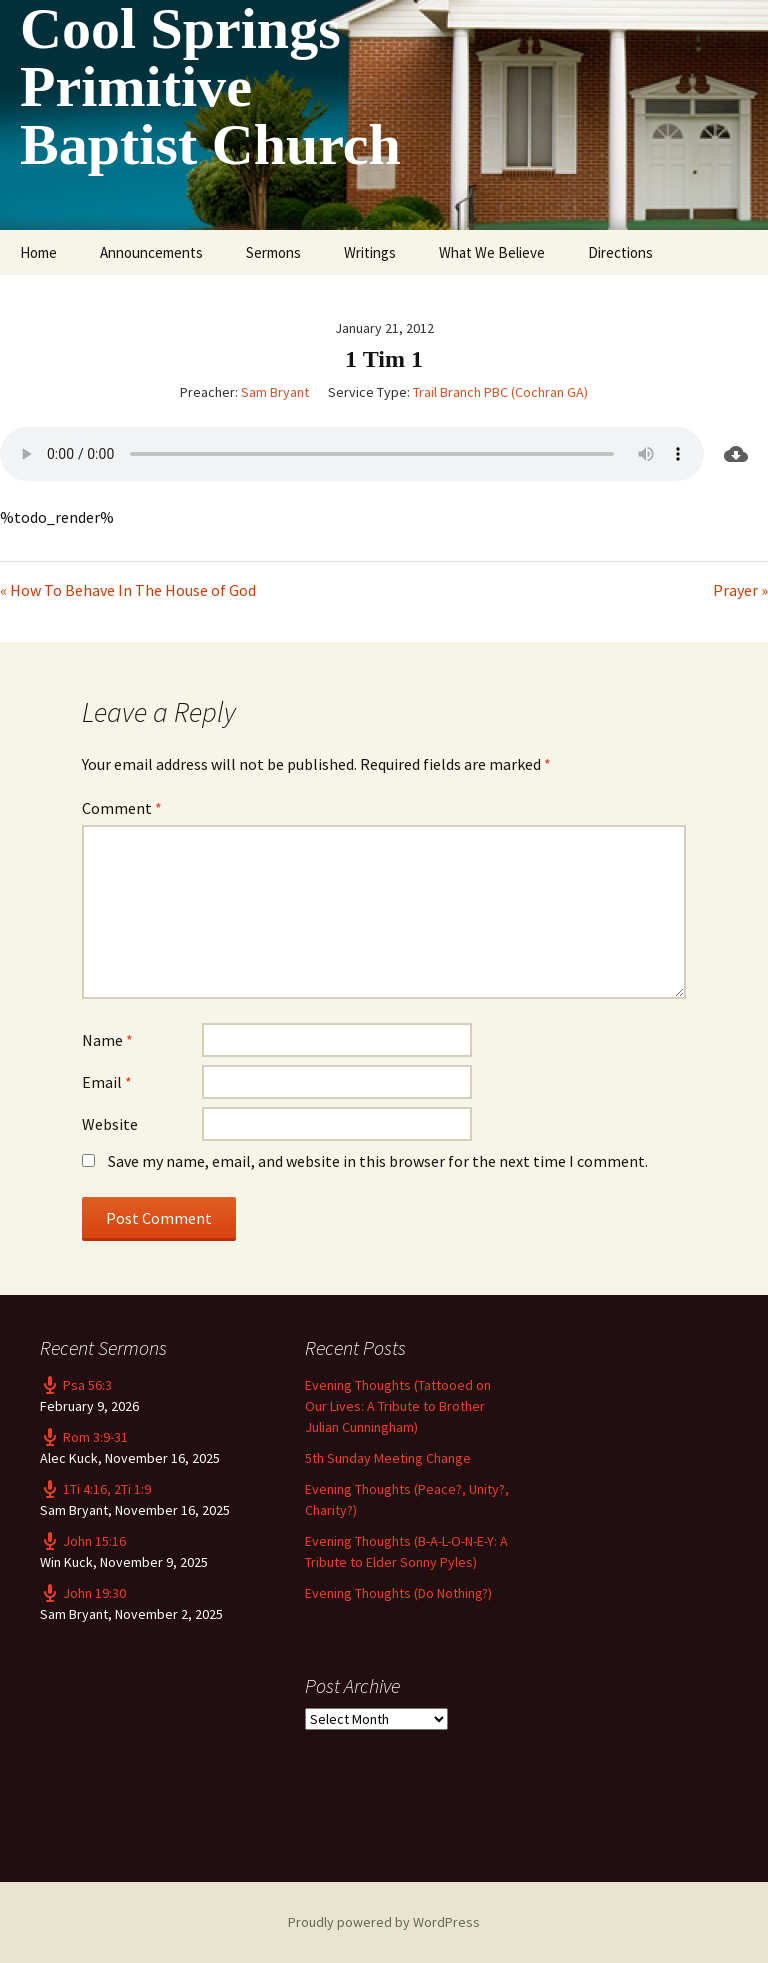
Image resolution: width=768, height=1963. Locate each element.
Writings (370, 252)
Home (38, 252)
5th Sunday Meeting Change (388, 1458)
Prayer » (740, 590)
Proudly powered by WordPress (384, 1922)
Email (107, 1082)
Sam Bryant (275, 392)
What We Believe (492, 252)
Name (107, 1040)
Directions (620, 252)
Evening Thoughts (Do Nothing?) (398, 1593)
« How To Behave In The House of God (128, 590)
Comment (122, 808)
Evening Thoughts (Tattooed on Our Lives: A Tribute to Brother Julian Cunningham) (398, 1406)
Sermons (273, 252)
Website (110, 1124)
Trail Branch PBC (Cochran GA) (500, 392)
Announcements (151, 252)
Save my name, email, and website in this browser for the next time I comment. (378, 1161)
